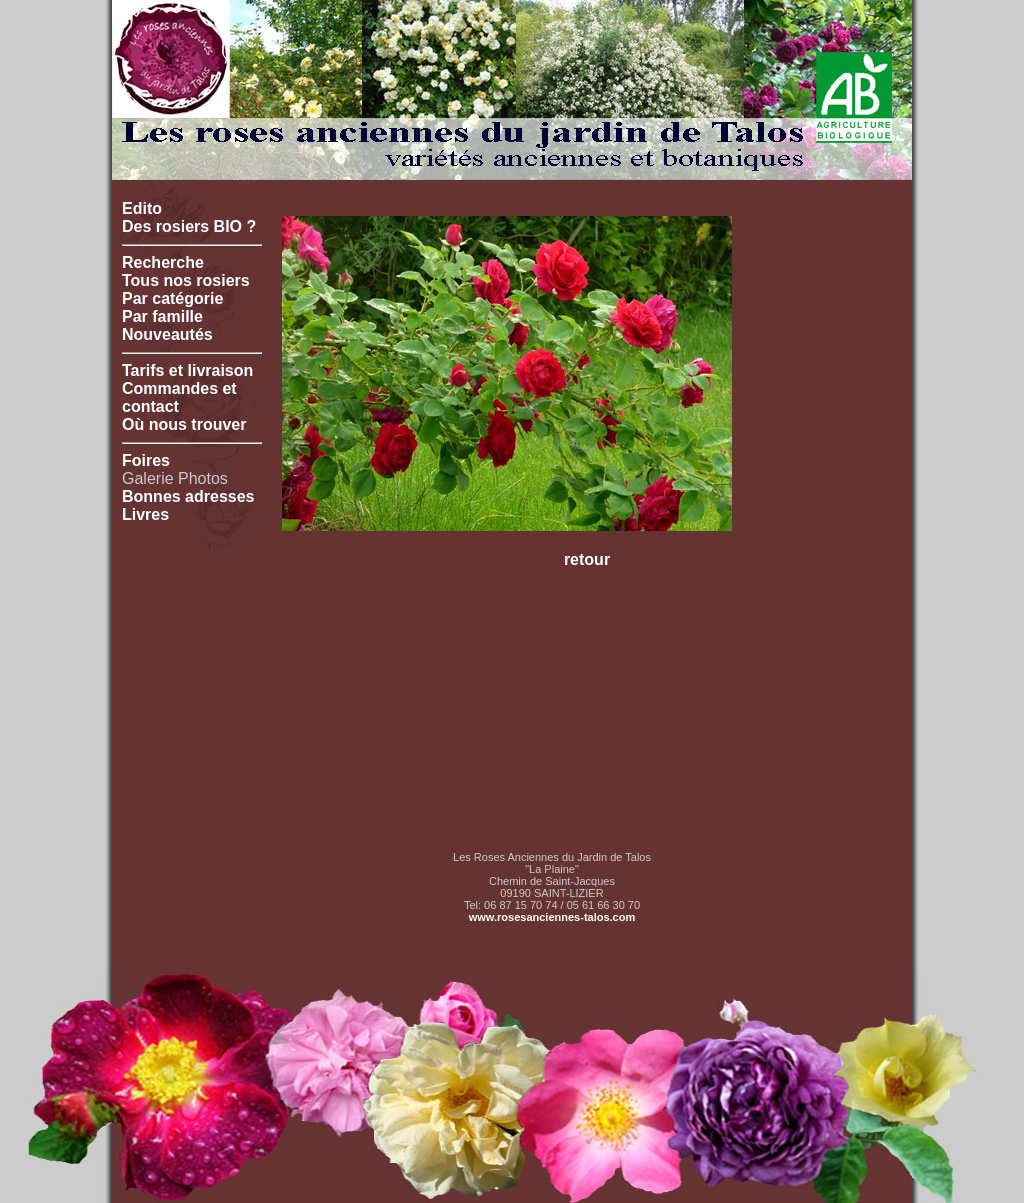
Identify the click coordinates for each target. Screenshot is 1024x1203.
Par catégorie (172, 298)
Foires (146, 460)
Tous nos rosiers (186, 280)
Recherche (163, 262)
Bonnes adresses (188, 496)
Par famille (162, 316)
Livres (145, 514)
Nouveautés (167, 334)
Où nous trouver (184, 424)
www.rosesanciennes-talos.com (552, 917)
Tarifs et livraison (187, 370)
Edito (142, 208)
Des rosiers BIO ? (189, 226)
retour (587, 559)
